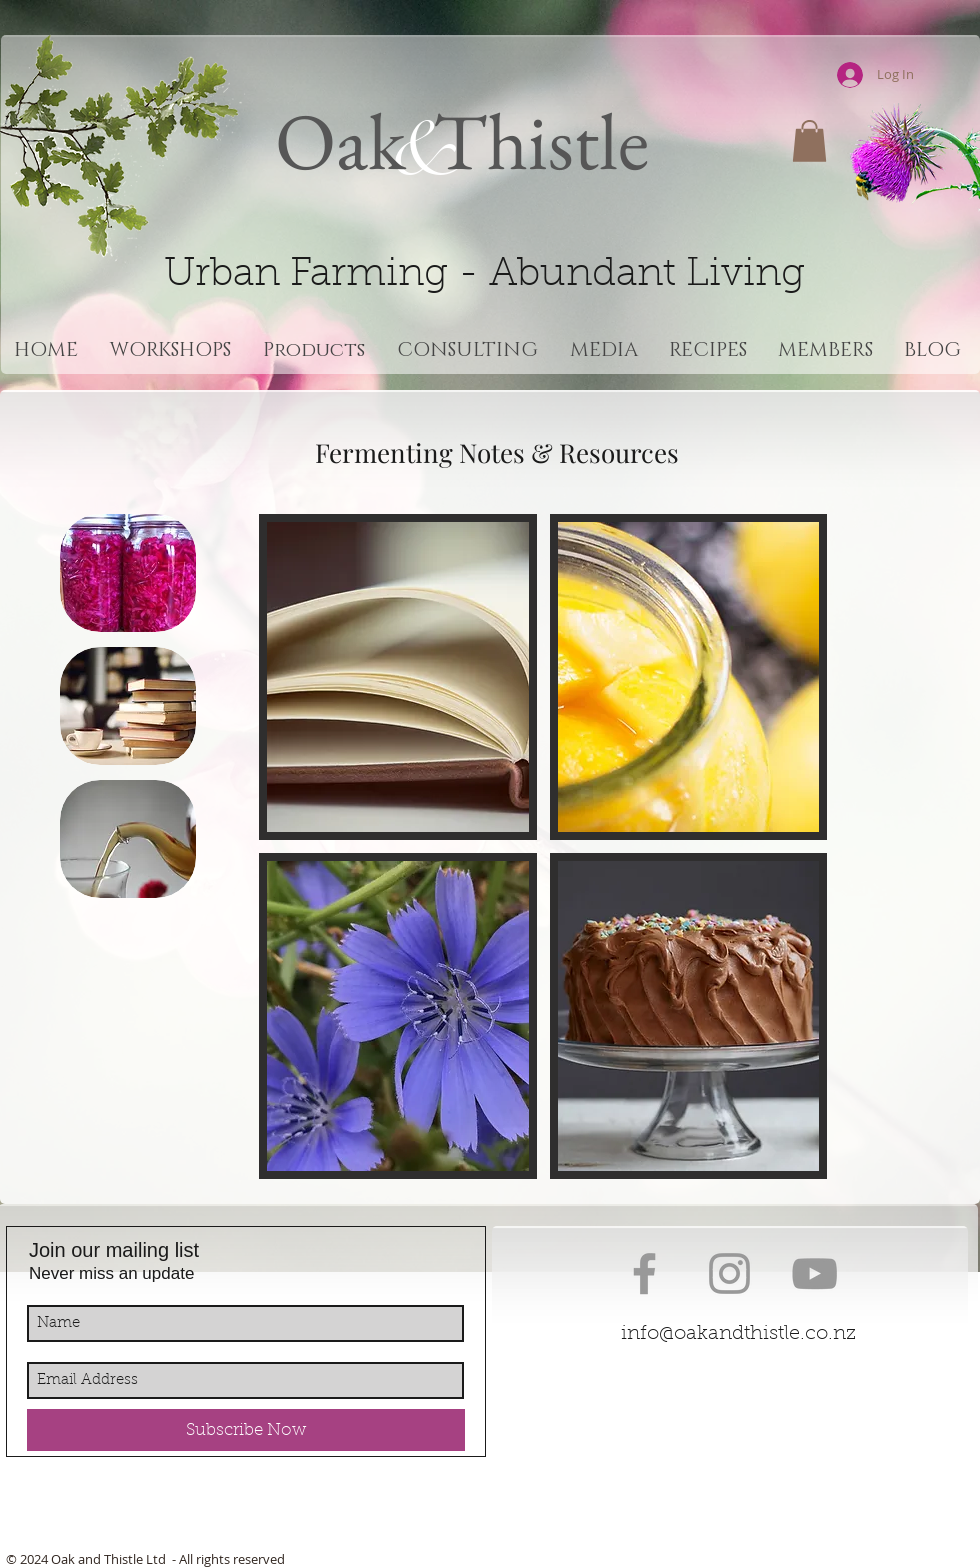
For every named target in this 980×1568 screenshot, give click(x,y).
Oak (340, 140)
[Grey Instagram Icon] (729, 1273)
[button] (809, 141)
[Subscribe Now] (246, 1430)
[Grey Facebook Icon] (644, 1273)
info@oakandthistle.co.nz (738, 1334)
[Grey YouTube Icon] (814, 1273)
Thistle (533, 140)
